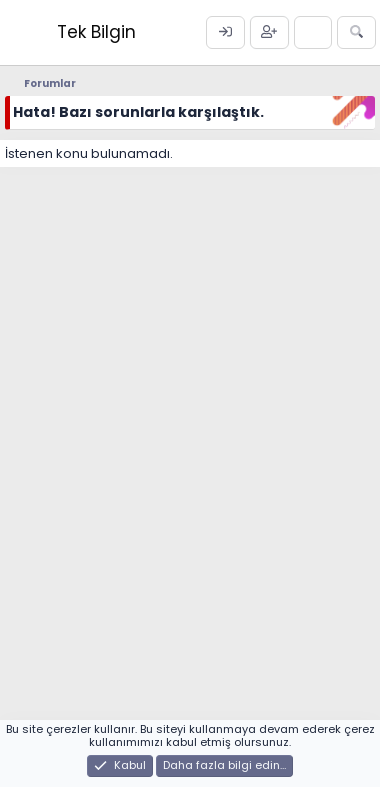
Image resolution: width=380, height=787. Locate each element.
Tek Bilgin (96, 32)
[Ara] (356, 33)
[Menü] (23, 32)
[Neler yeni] (313, 33)
